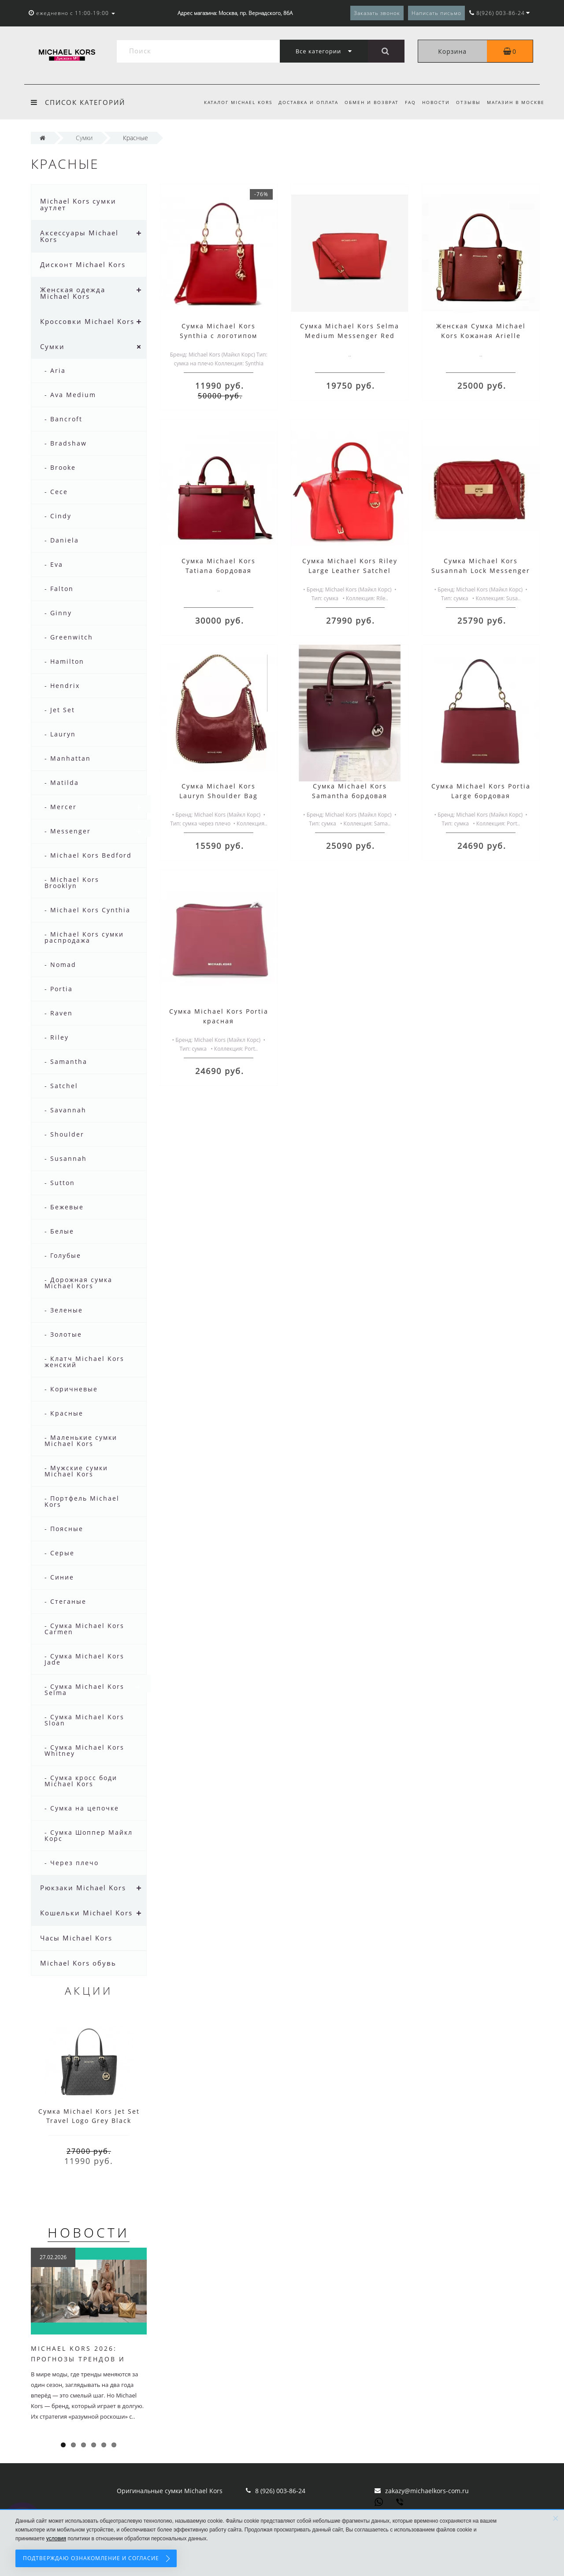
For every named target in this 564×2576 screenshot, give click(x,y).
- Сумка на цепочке (82, 1808)
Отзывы (466, 102)
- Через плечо (72, 1863)
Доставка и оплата (301, 102)
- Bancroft (63, 419)
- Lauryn (60, 734)
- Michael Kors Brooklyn (72, 882)
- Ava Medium (70, 394)
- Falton (59, 588)
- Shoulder (64, 1134)
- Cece (56, 491)
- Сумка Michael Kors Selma (84, 1689)
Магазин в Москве (516, 102)
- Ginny (58, 613)
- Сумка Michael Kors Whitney (84, 1750)
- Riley (57, 1037)
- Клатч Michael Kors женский (84, 1361)
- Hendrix (62, 685)
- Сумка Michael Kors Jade (84, 1659)
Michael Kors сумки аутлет (78, 204)
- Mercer (61, 807)
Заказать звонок (377, 13)
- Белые (59, 1231)
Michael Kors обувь (78, 1963)
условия (56, 2538)
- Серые (59, 1553)
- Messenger (68, 831)
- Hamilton (64, 661)
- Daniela (62, 540)
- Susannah (66, 1158)
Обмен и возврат (366, 102)
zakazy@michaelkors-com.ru (427, 2491)
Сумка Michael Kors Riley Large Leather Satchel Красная (349, 570)
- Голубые (63, 1255)
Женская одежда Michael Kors (72, 293)
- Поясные (64, 1528)
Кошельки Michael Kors (86, 1912)
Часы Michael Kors (76, 1937)
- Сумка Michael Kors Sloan (84, 1720)
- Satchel (61, 1086)
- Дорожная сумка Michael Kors (78, 1282)
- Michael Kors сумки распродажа (84, 937)
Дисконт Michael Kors (83, 264)
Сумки (52, 346)
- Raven (59, 1013)
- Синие (59, 1577)
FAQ (406, 102)
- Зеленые (64, 1310)
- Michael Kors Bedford (88, 855)
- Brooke (60, 467)
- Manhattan (68, 758)
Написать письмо (436, 13)
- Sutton (60, 1182)
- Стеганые (65, 1601)
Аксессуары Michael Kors (79, 236)
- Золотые (63, 1334)
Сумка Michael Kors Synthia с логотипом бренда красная (218, 335)
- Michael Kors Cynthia (87, 910)
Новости (433, 102)
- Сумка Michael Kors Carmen (84, 1628)
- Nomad (60, 964)
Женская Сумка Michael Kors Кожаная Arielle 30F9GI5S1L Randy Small (481, 335)
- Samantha (66, 1061)
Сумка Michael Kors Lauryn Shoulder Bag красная (218, 796)
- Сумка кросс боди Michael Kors (81, 1780)
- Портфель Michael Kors (82, 1501)
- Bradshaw (66, 443)
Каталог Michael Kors (230, 102)
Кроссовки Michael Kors (87, 321)
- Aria (55, 370)
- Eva (54, 564)
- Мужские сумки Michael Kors (76, 1471)
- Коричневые (71, 1389)
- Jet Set (60, 710)
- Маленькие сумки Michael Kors (81, 1440)
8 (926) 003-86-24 (280, 2491)
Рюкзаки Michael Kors (83, 1887)
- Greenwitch (69, 637)
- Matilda (62, 782)
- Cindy (58, 516)
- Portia (59, 989)
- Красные (64, 1413)
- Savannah (65, 1110)
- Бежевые (64, 1207)
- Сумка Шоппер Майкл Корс (89, 1835)
